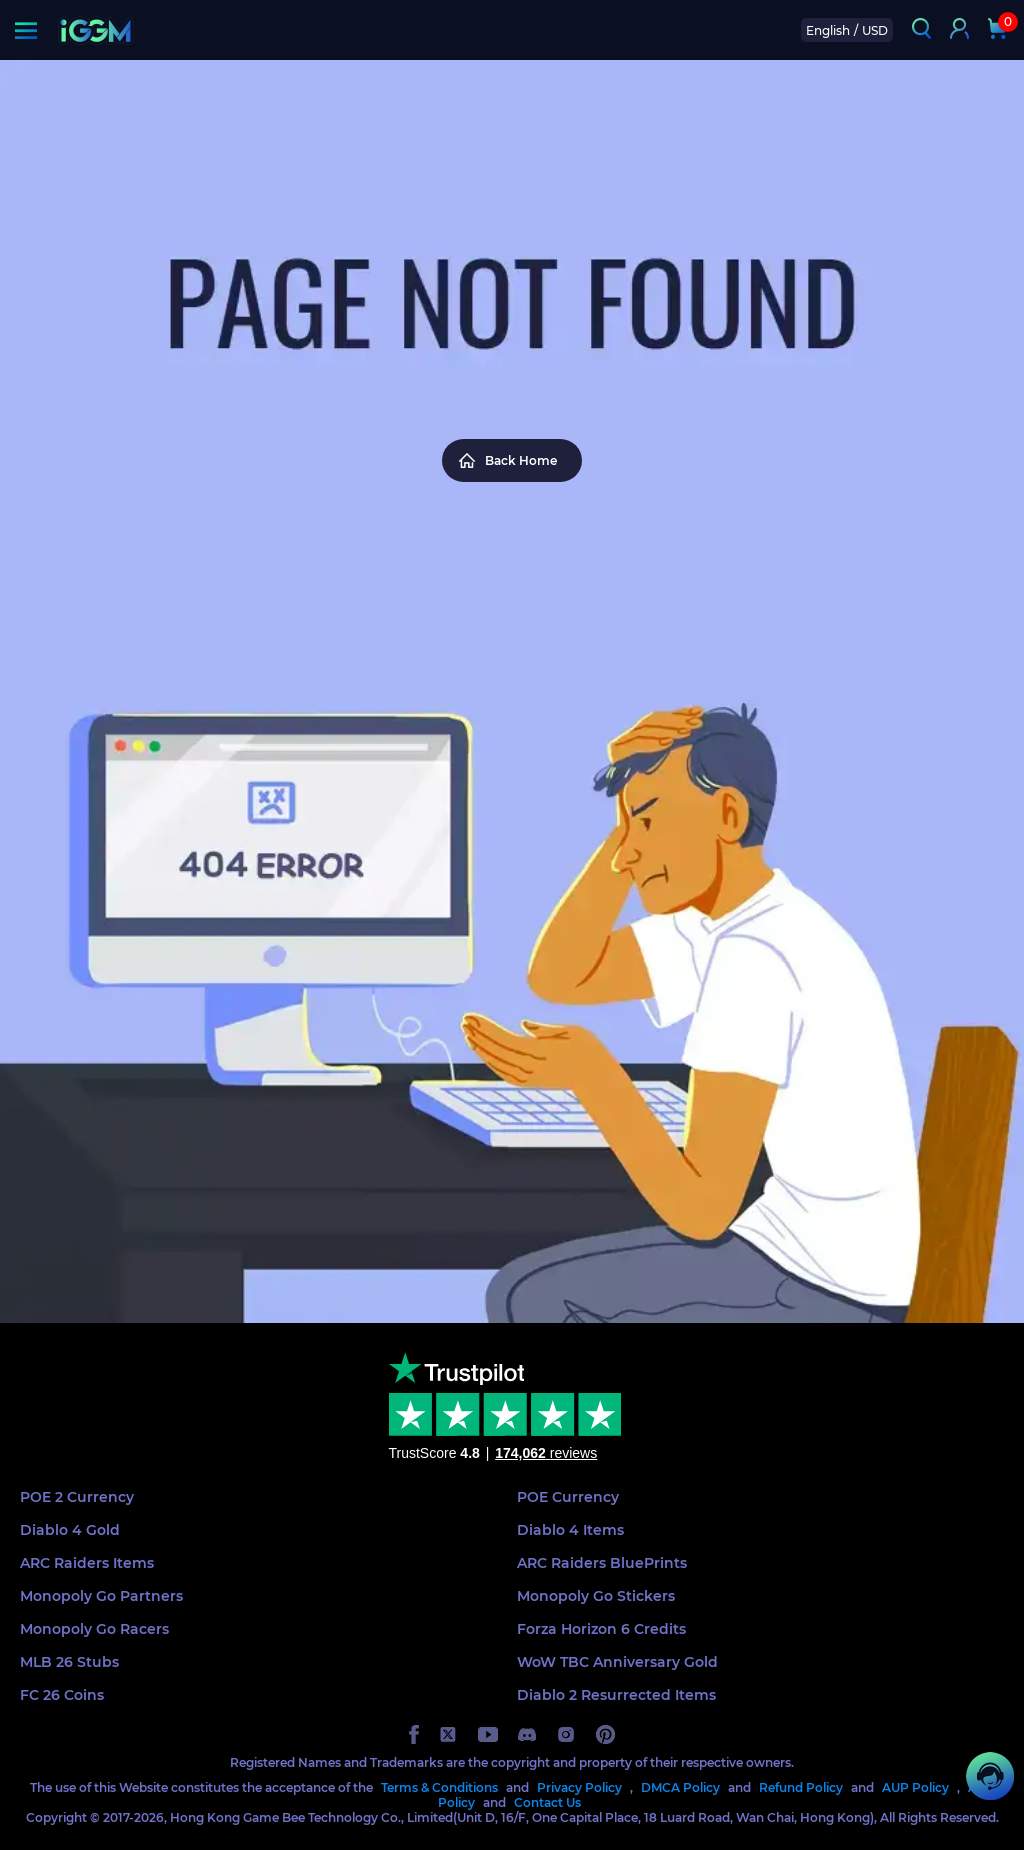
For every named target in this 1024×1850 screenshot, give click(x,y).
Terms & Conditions (439, 1787)
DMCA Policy (680, 1787)
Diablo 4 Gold (70, 1530)
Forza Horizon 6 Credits (601, 1629)
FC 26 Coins (62, 1695)
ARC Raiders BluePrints (602, 1563)
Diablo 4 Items (570, 1530)
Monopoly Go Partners (101, 1596)
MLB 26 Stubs (69, 1662)
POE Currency (568, 1497)
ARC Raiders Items (87, 1563)
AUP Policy (915, 1787)
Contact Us (547, 1802)
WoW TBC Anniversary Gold (617, 1662)
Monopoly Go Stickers (596, 1596)
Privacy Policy (579, 1787)
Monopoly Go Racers (94, 1629)
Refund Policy (801, 1787)
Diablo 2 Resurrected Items (616, 1695)
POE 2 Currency (77, 1497)
